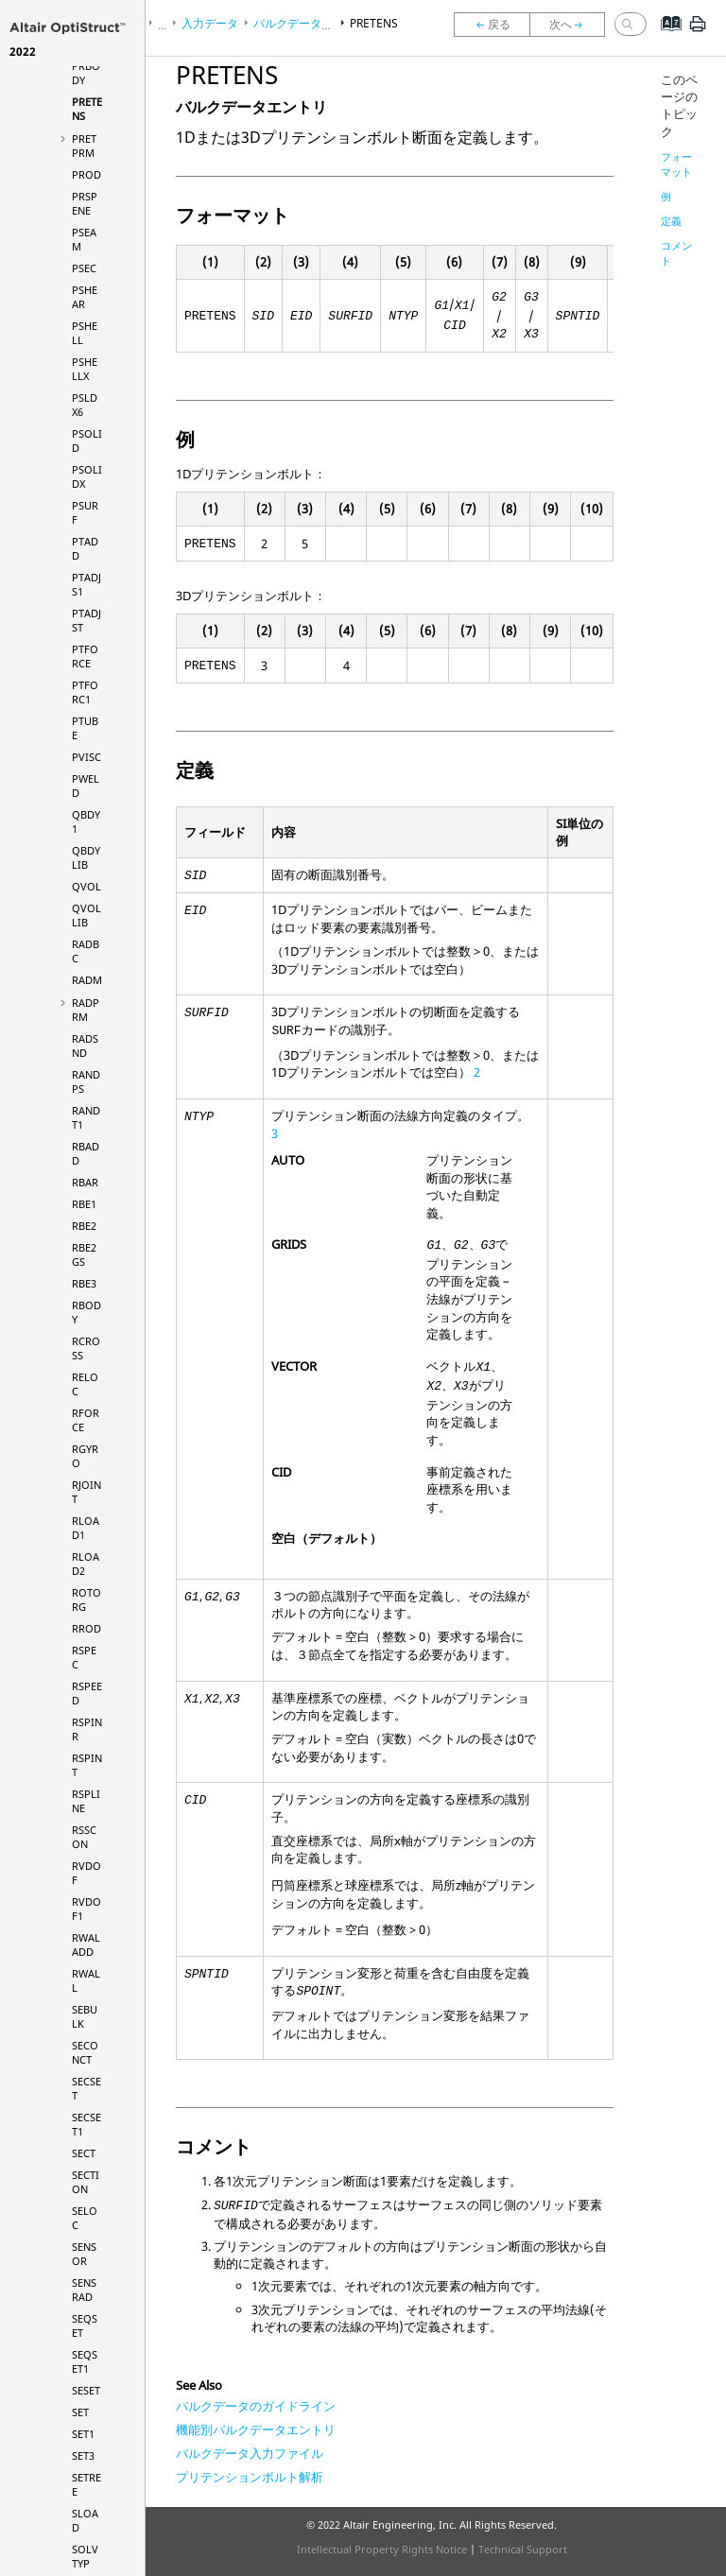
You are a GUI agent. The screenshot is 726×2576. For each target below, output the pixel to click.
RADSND (85, 1045)
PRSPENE (84, 203)
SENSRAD (84, 2289)
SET (80, 2412)
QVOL (86, 886)
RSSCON (84, 1837)
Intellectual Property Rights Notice (382, 2549)
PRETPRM (84, 145)
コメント (676, 253)
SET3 (83, 2455)
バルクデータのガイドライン (256, 2405)
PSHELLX (84, 368)
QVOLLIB (86, 915)
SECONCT (85, 2052)
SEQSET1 (84, 2361)
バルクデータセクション (315, 23)
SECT (83, 2153)
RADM (87, 980)
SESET (86, 2390)
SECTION (85, 2182)
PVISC (86, 757)
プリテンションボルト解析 (249, 2476)
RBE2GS (84, 1254)
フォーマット (676, 164)
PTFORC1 (85, 692)
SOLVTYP (85, 2556)
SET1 (83, 2434)
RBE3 (84, 1283)
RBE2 (84, 1226)
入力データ (210, 23)
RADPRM (85, 1009)
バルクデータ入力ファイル (249, 2453)
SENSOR (84, 2253)
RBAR (85, 1182)
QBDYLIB (86, 857)
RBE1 (84, 1204)
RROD (86, 1628)
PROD (86, 174)
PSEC (84, 268)
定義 (671, 221)
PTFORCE (85, 656)
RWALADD (86, 1944)
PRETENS (374, 23)
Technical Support (522, 2549)
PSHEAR (84, 297)
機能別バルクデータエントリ (256, 2429)
